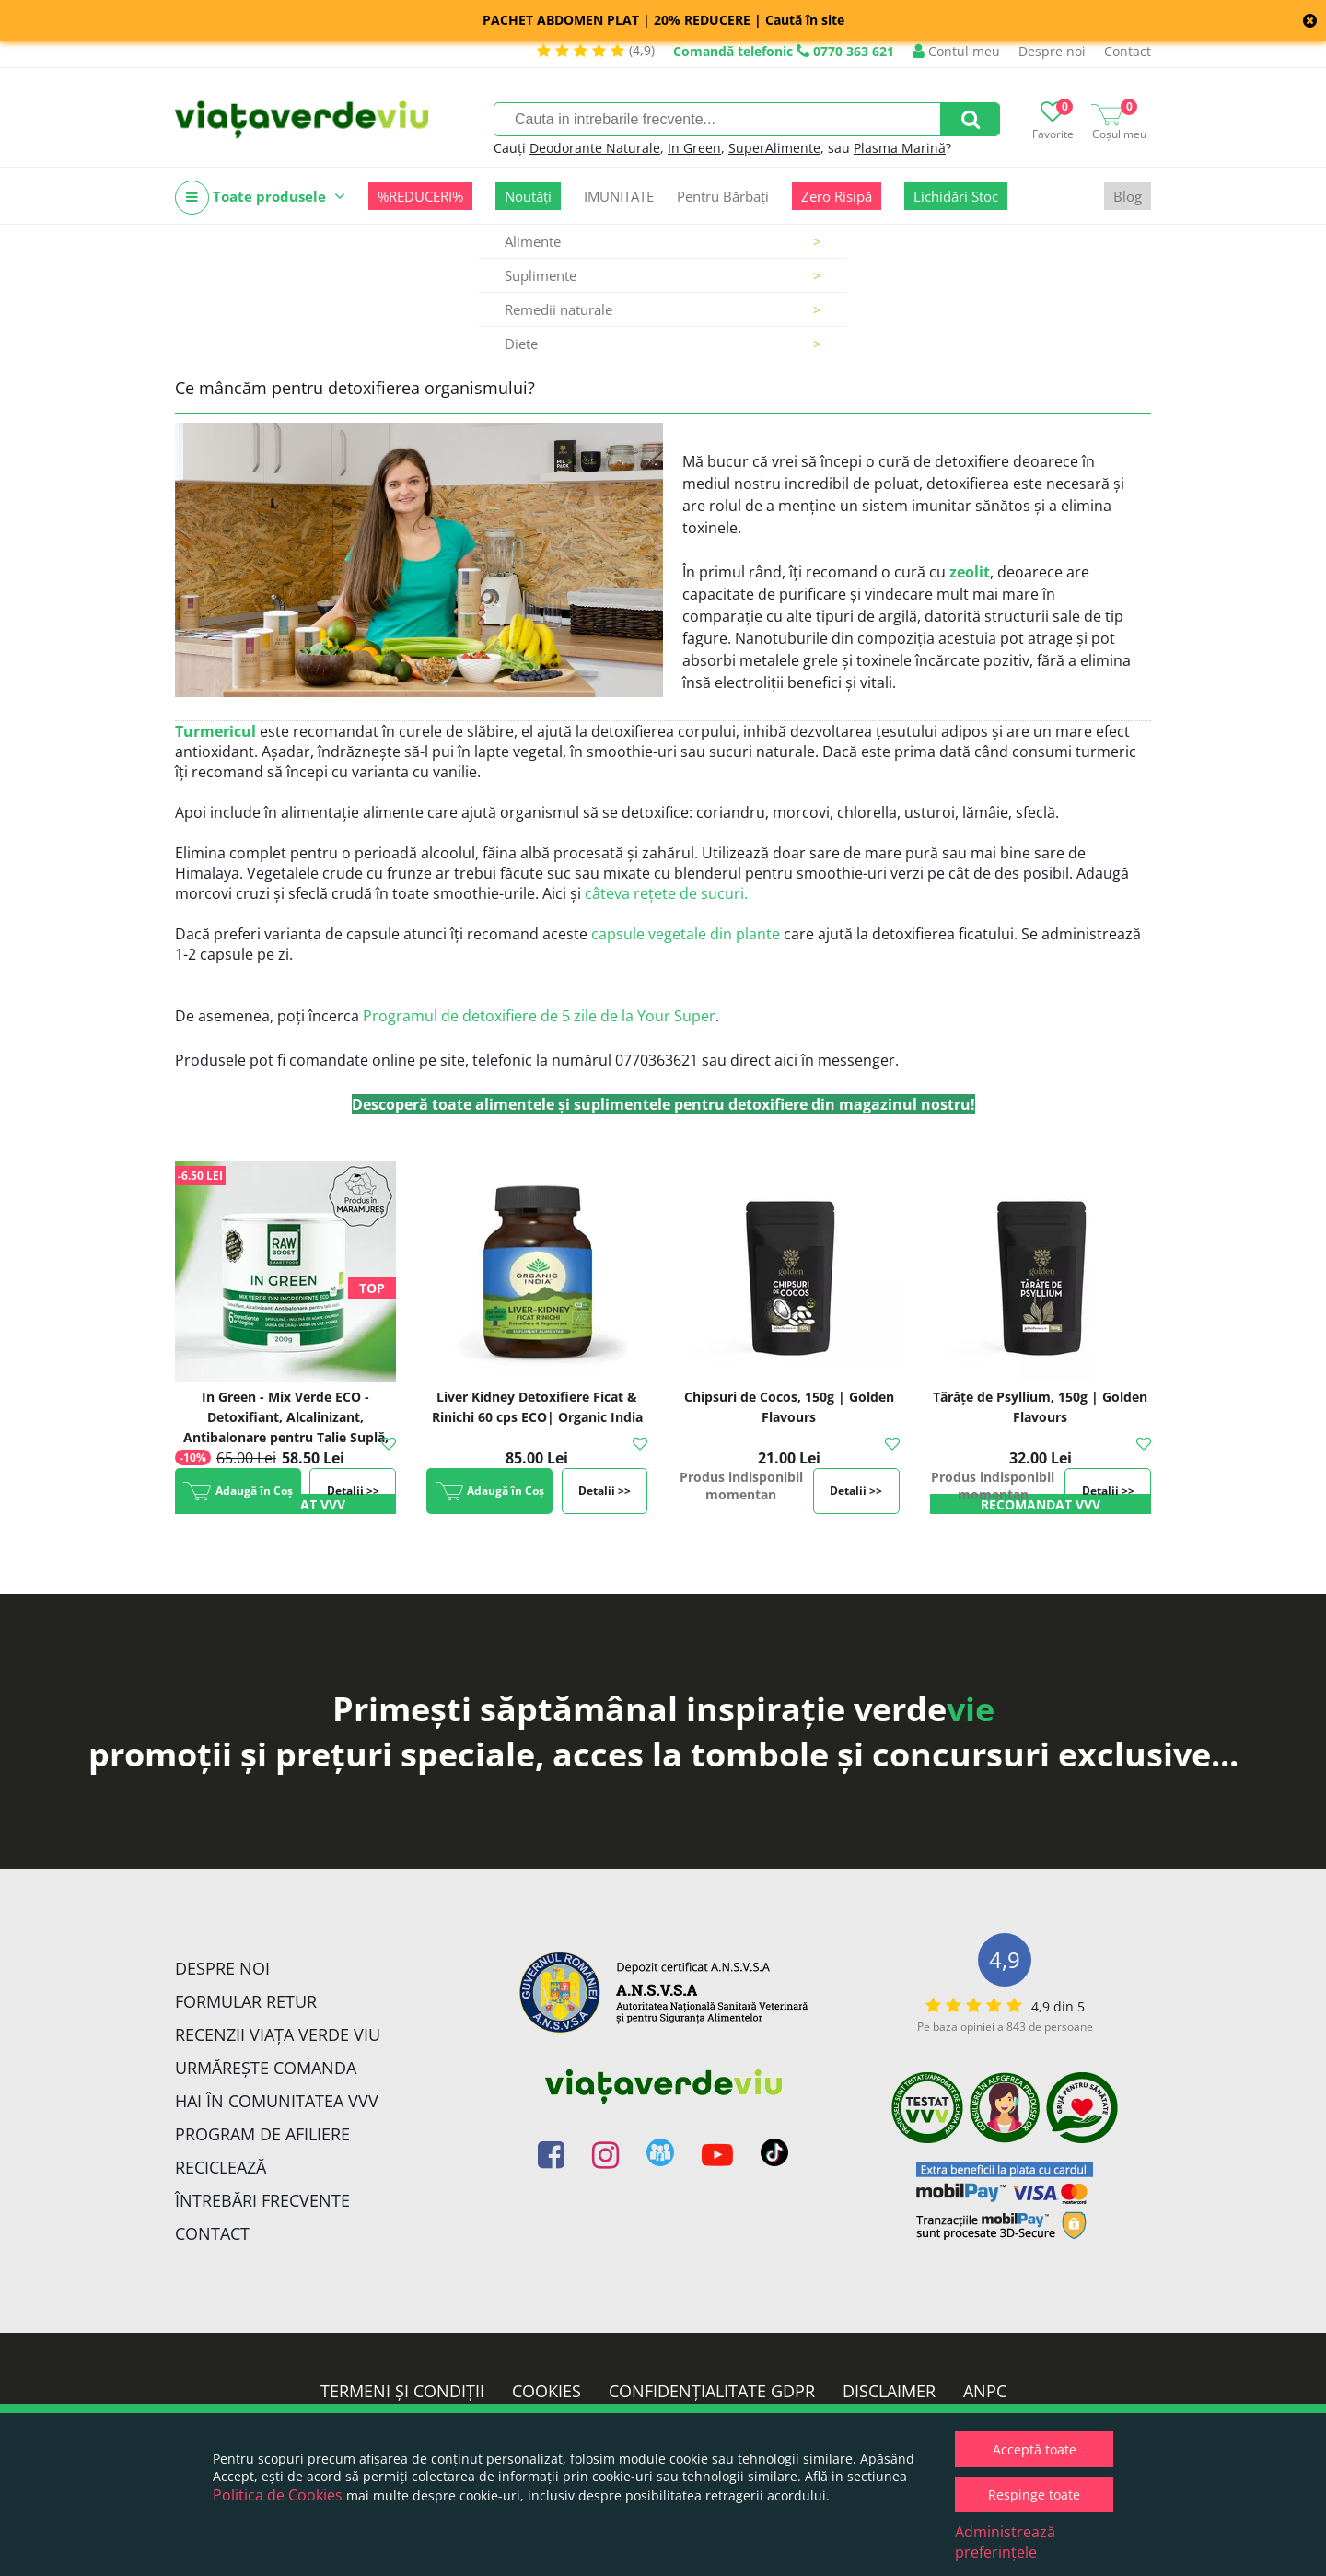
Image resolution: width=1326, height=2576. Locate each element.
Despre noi (1052, 51)
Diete (663, 343)
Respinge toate (1034, 2494)
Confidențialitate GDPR (712, 2391)
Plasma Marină (900, 148)
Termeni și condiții (402, 2391)
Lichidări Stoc (955, 196)
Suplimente (663, 275)
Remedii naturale (663, 309)
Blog (1127, 196)
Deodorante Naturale (594, 148)
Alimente (663, 241)
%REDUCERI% (420, 196)
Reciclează (220, 2167)
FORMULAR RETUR (246, 2001)
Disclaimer (889, 2391)
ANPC (984, 2391)
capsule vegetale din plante (685, 934)
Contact (1127, 51)
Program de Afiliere (262, 2134)
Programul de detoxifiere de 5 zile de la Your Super (539, 1016)
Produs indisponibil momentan (741, 1485)
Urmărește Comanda (265, 2068)
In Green (694, 148)
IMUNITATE (619, 196)
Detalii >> (353, 1490)
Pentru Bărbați (723, 196)
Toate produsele (260, 198)
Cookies (546, 2391)
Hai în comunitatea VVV (276, 2101)
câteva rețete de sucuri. (666, 893)
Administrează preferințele (1005, 2542)
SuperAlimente (774, 148)
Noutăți (528, 196)
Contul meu (956, 51)
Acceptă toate (1034, 2449)
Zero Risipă (836, 196)
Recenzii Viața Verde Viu (277, 2034)
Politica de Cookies (278, 2495)
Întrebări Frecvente (262, 2200)
